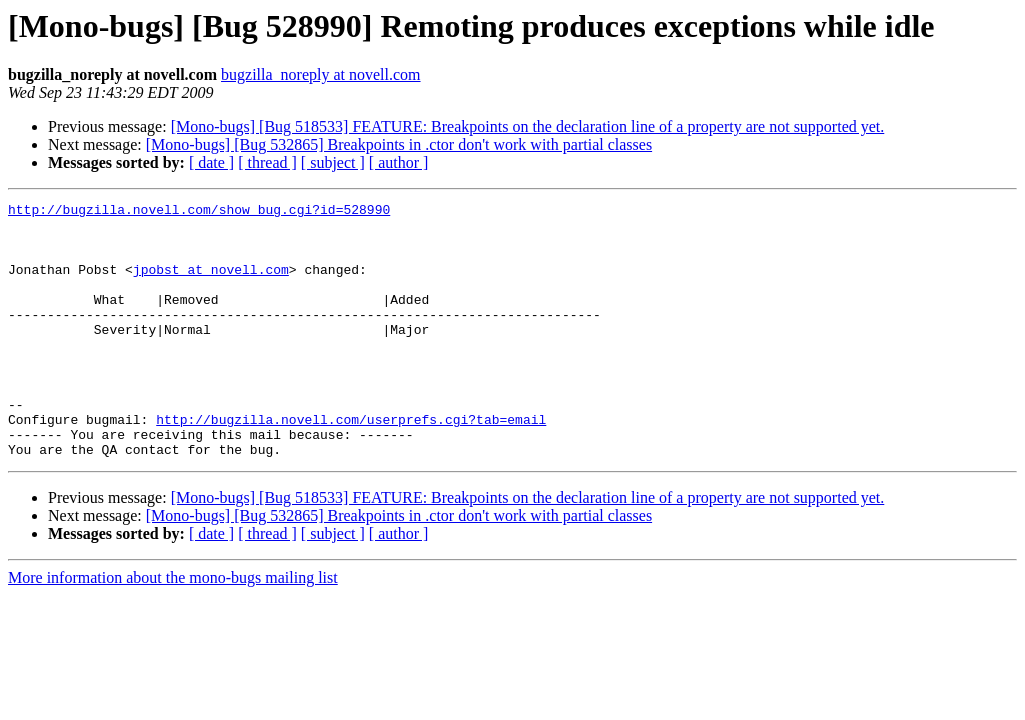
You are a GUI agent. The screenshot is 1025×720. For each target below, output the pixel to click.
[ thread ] (267, 162)
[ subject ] (333, 162)
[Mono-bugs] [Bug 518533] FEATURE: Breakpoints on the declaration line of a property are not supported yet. (528, 126)
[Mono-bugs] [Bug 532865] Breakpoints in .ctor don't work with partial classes (399, 144)
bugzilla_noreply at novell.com (321, 74)
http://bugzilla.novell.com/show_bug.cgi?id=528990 (199, 212)
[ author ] (399, 162)
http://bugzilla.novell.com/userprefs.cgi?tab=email (351, 464)
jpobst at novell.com (211, 284)
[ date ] (211, 162)
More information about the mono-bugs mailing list (173, 628)
